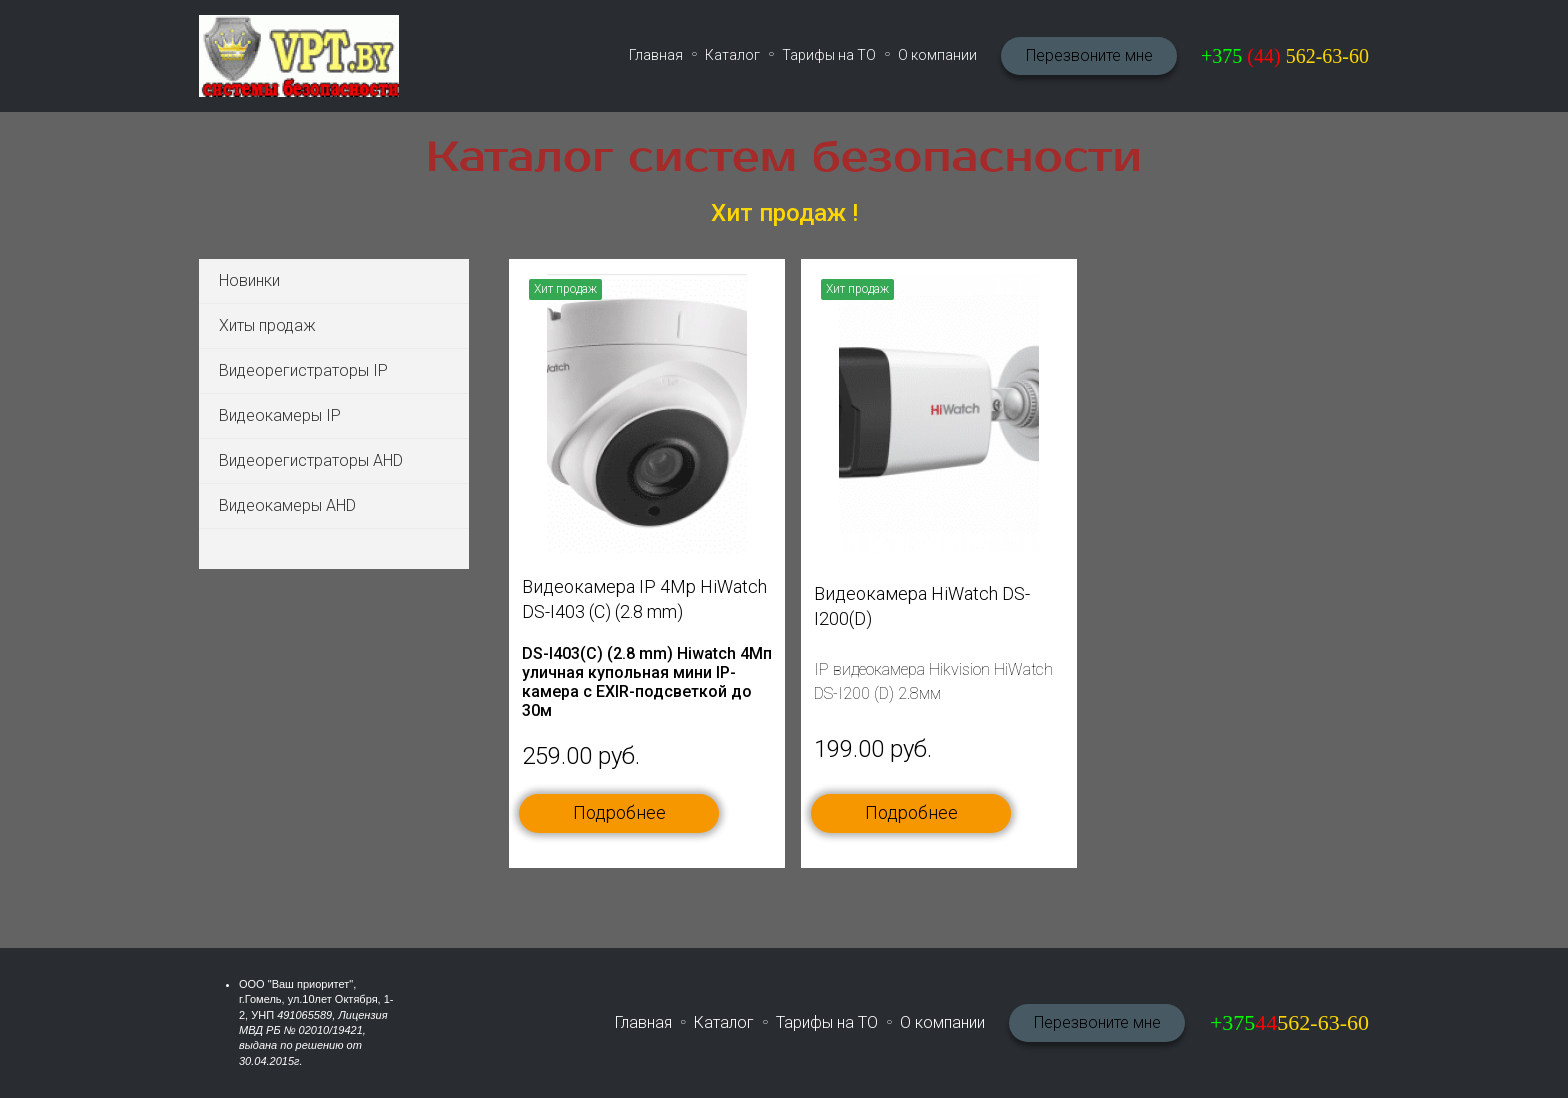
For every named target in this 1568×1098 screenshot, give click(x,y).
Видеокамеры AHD (287, 505)
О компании (937, 55)
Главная (656, 55)
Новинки (249, 280)
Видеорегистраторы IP (303, 370)
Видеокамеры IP (280, 415)
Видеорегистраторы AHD (311, 460)
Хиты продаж (267, 325)
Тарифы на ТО (829, 55)
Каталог (732, 55)
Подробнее (619, 812)
